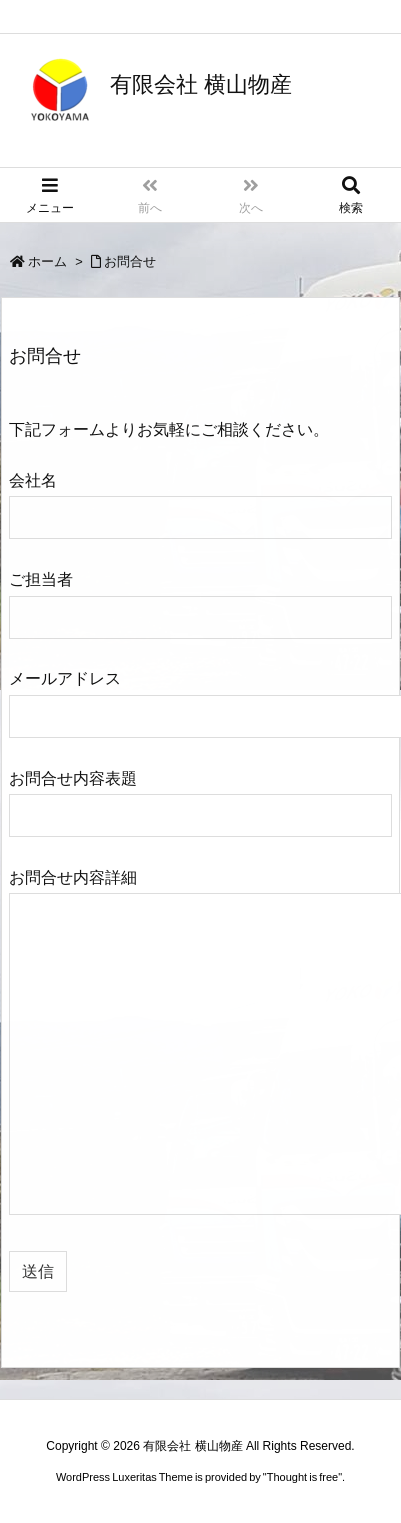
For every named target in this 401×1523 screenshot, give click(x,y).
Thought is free (302, 1477)
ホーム (47, 261)
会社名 (200, 498)
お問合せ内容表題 (200, 796)
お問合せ (130, 261)
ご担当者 (200, 597)
